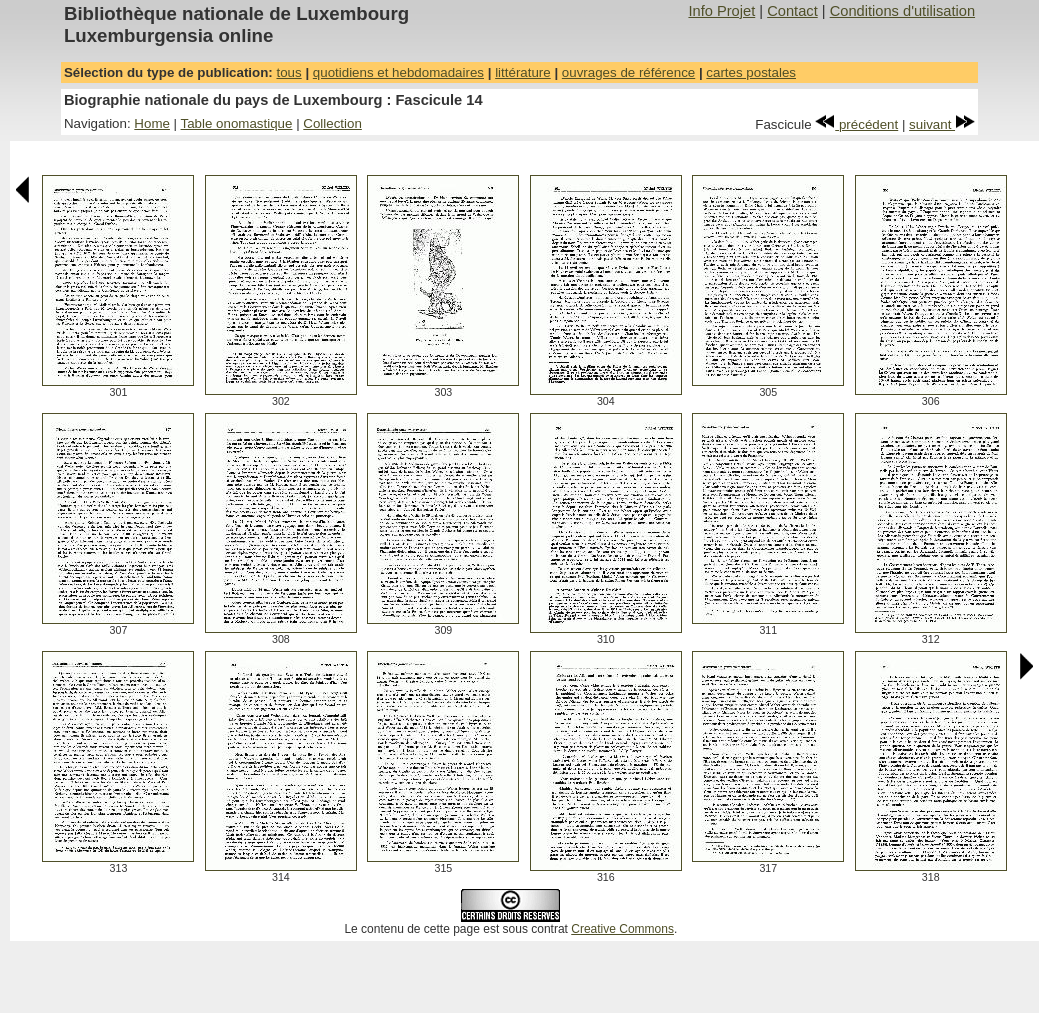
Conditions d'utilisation (902, 11)
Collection (332, 123)
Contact (792, 11)
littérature (523, 72)
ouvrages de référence (628, 72)
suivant (942, 124)
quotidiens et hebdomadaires (398, 72)
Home (152, 123)
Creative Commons (622, 929)
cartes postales (751, 72)
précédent (856, 124)
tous (288, 72)
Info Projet (721, 11)
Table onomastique (237, 123)
